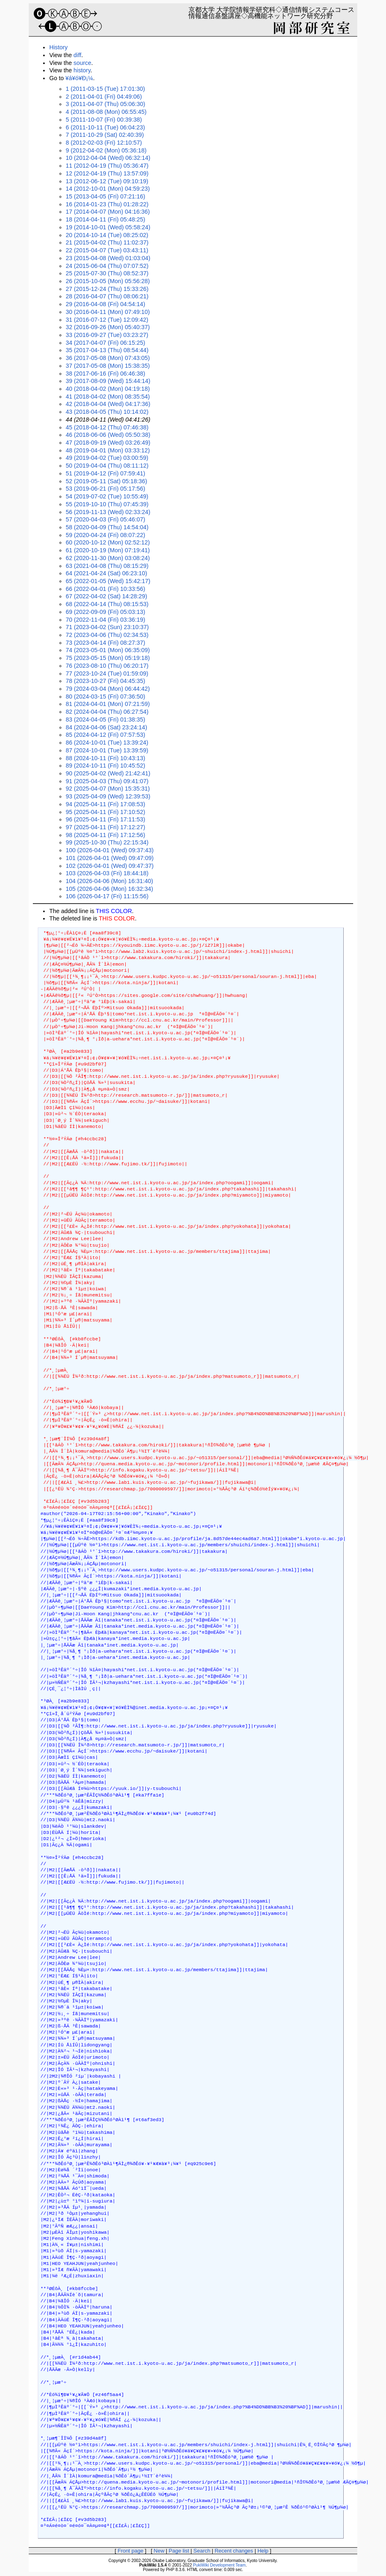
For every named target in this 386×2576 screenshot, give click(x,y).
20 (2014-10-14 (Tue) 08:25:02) (107, 235)
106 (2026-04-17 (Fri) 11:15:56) (107, 896)
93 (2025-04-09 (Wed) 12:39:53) (108, 796)
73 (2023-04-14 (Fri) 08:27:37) (105, 642)
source (82, 63)
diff (77, 55)
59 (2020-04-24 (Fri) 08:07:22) (105, 535)
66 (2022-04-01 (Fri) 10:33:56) (105, 589)
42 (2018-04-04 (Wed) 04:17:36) (108, 404)
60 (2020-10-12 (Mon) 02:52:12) (108, 542)
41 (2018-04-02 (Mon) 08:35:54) (108, 396)
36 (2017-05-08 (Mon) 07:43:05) (108, 358)
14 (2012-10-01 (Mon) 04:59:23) (108, 188)
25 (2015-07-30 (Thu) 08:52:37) (107, 273)
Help (263, 2551)
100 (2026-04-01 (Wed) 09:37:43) (110, 850)
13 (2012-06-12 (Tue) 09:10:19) (107, 181)
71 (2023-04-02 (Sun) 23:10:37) (107, 627)
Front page (130, 2551)
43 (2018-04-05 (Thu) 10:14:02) (107, 411)
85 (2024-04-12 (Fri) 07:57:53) (105, 734)
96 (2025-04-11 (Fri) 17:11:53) (105, 819)
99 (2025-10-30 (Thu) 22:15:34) (107, 842)
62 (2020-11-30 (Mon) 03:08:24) (108, 558)
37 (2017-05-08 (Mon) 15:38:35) (108, 365)
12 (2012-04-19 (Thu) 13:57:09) (107, 173)
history (82, 70)
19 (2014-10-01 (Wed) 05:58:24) (108, 227)
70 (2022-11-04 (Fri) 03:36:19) (105, 619)
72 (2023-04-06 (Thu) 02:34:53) (107, 635)
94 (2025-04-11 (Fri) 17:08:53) (105, 804)
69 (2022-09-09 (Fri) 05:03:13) (105, 612)
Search (201, 2551)
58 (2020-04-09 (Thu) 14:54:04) (107, 527)
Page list (179, 2551)
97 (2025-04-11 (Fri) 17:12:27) (105, 827)
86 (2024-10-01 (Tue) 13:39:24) (107, 742)
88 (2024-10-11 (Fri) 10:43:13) (105, 758)
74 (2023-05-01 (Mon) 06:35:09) (108, 650)
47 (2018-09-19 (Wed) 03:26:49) (108, 442)
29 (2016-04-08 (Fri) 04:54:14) (105, 304)
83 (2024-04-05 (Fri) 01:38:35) (105, 719)
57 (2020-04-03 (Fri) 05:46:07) (105, 519)
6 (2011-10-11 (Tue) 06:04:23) (105, 127)
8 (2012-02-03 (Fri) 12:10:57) (104, 142)
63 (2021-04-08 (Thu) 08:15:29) (107, 566)
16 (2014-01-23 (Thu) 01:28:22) (107, 204)
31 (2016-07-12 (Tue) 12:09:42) (107, 319)
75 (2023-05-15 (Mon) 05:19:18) (108, 658)
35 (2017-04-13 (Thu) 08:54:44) (107, 350)
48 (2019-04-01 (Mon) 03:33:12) (108, 450)
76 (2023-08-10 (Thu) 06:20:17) (107, 665)
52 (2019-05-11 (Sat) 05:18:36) (106, 481)
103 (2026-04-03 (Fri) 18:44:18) (107, 873)
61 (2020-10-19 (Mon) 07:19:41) (108, 550)
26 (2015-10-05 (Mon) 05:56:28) (108, 281)
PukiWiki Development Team (219, 2565)
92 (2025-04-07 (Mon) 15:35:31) (108, 788)
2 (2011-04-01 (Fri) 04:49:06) (104, 96)
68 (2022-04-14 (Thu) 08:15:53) (107, 604)
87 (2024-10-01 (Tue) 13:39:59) (107, 750)
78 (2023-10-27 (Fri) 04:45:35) (105, 681)
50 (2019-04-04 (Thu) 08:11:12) (107, 465)
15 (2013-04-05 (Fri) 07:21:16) (105, 196)
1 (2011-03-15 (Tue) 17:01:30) (105, 88)
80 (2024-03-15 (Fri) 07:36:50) (105, 696)
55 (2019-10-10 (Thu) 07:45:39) (107, 504)
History (58, 47)
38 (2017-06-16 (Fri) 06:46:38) (105, 373)
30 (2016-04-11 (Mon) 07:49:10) (108, 312)
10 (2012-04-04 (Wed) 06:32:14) (108, 158)
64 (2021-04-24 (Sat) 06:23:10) (106, 573)
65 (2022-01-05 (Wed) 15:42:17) (108, 581)
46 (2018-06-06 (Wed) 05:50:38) (108, 434)
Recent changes (234, 2551)
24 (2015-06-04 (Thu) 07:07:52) (107, 266)
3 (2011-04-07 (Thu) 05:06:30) (105, 104)
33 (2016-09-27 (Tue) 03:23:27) (107, 335)
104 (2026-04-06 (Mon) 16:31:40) (109, 881)
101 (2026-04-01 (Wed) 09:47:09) (110, 858)
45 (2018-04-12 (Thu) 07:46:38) (107, 427)
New (159, 2551)
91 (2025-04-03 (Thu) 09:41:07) (107, 781)
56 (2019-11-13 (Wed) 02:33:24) (108, 512)
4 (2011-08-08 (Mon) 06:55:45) (106, 111)
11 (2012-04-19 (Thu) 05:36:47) (107, 165)
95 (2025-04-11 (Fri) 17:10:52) (105, 812)
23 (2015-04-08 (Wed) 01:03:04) (108, 258)
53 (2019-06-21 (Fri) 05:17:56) (105, 488)
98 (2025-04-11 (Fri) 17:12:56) (105, 835)
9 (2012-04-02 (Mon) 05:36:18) (106, 150)
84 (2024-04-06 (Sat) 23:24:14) (106, 727)
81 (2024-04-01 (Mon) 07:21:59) (108, 704)
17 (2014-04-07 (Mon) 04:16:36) (108, 211)
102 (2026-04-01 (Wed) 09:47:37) (110, 866)
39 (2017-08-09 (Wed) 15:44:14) (108, 381)
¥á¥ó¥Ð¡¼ (79, 78)
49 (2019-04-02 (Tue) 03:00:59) (107, 457)
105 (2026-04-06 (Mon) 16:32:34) (109, 889)
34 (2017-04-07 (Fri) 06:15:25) (105, 342)
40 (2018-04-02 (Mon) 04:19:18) (108, 388)
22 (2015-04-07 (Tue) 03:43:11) (107, 250)
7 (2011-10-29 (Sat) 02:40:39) (105, 134)
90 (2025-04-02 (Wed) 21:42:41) (108, 773)
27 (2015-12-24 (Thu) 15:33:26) (107, 289)
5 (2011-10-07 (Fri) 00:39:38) (104, 119)
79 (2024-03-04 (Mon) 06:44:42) (108, 688)
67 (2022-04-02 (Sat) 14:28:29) (106, 596)
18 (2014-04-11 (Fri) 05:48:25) (105, 219)
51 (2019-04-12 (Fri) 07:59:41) (105, 473)
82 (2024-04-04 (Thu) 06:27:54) (107, 711)
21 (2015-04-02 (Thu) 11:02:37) (107, 242)
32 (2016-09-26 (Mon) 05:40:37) (108, 327)
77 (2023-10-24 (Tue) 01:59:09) (107, 673)
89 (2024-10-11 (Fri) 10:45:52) (105, 765)
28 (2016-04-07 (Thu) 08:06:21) (107, 296)
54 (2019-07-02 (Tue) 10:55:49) (107, 496)
